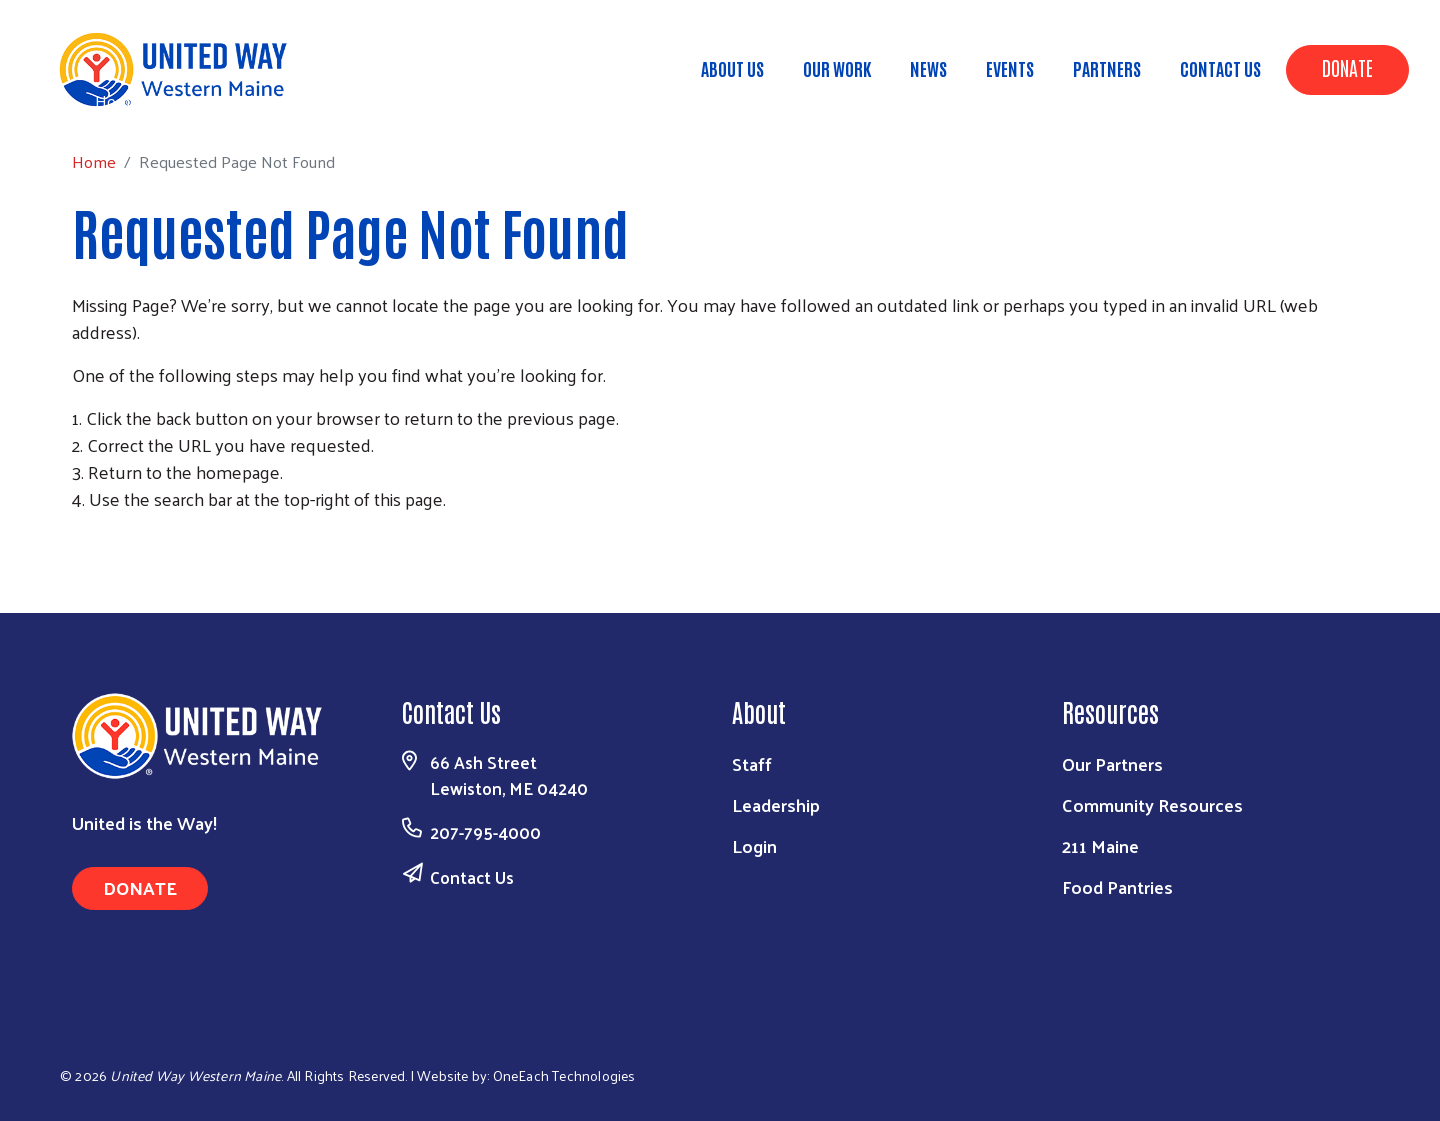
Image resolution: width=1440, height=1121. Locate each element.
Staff (752, 763)
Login (754, 845)
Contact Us (1220, 68)
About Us (732, 68)
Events (1010, 68)
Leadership (776, 804)
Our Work (837, 68)
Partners (1107, 68)
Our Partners (1112, 763)
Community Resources (1152, 804)
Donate (1347, 67)
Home (117, 100)
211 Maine (1100, 845)
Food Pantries (1117, 886)
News (928, 68)
